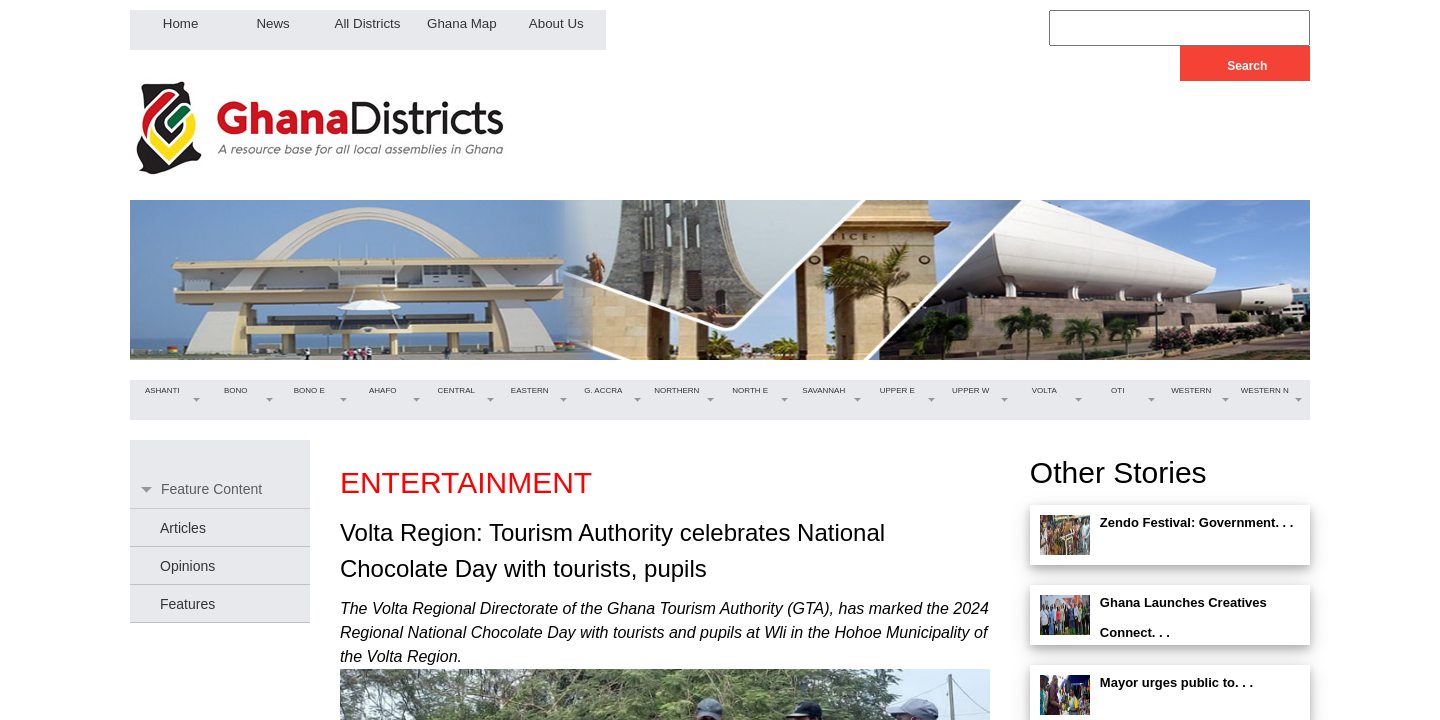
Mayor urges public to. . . (1176, 682)
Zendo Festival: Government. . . (1197, 522)
